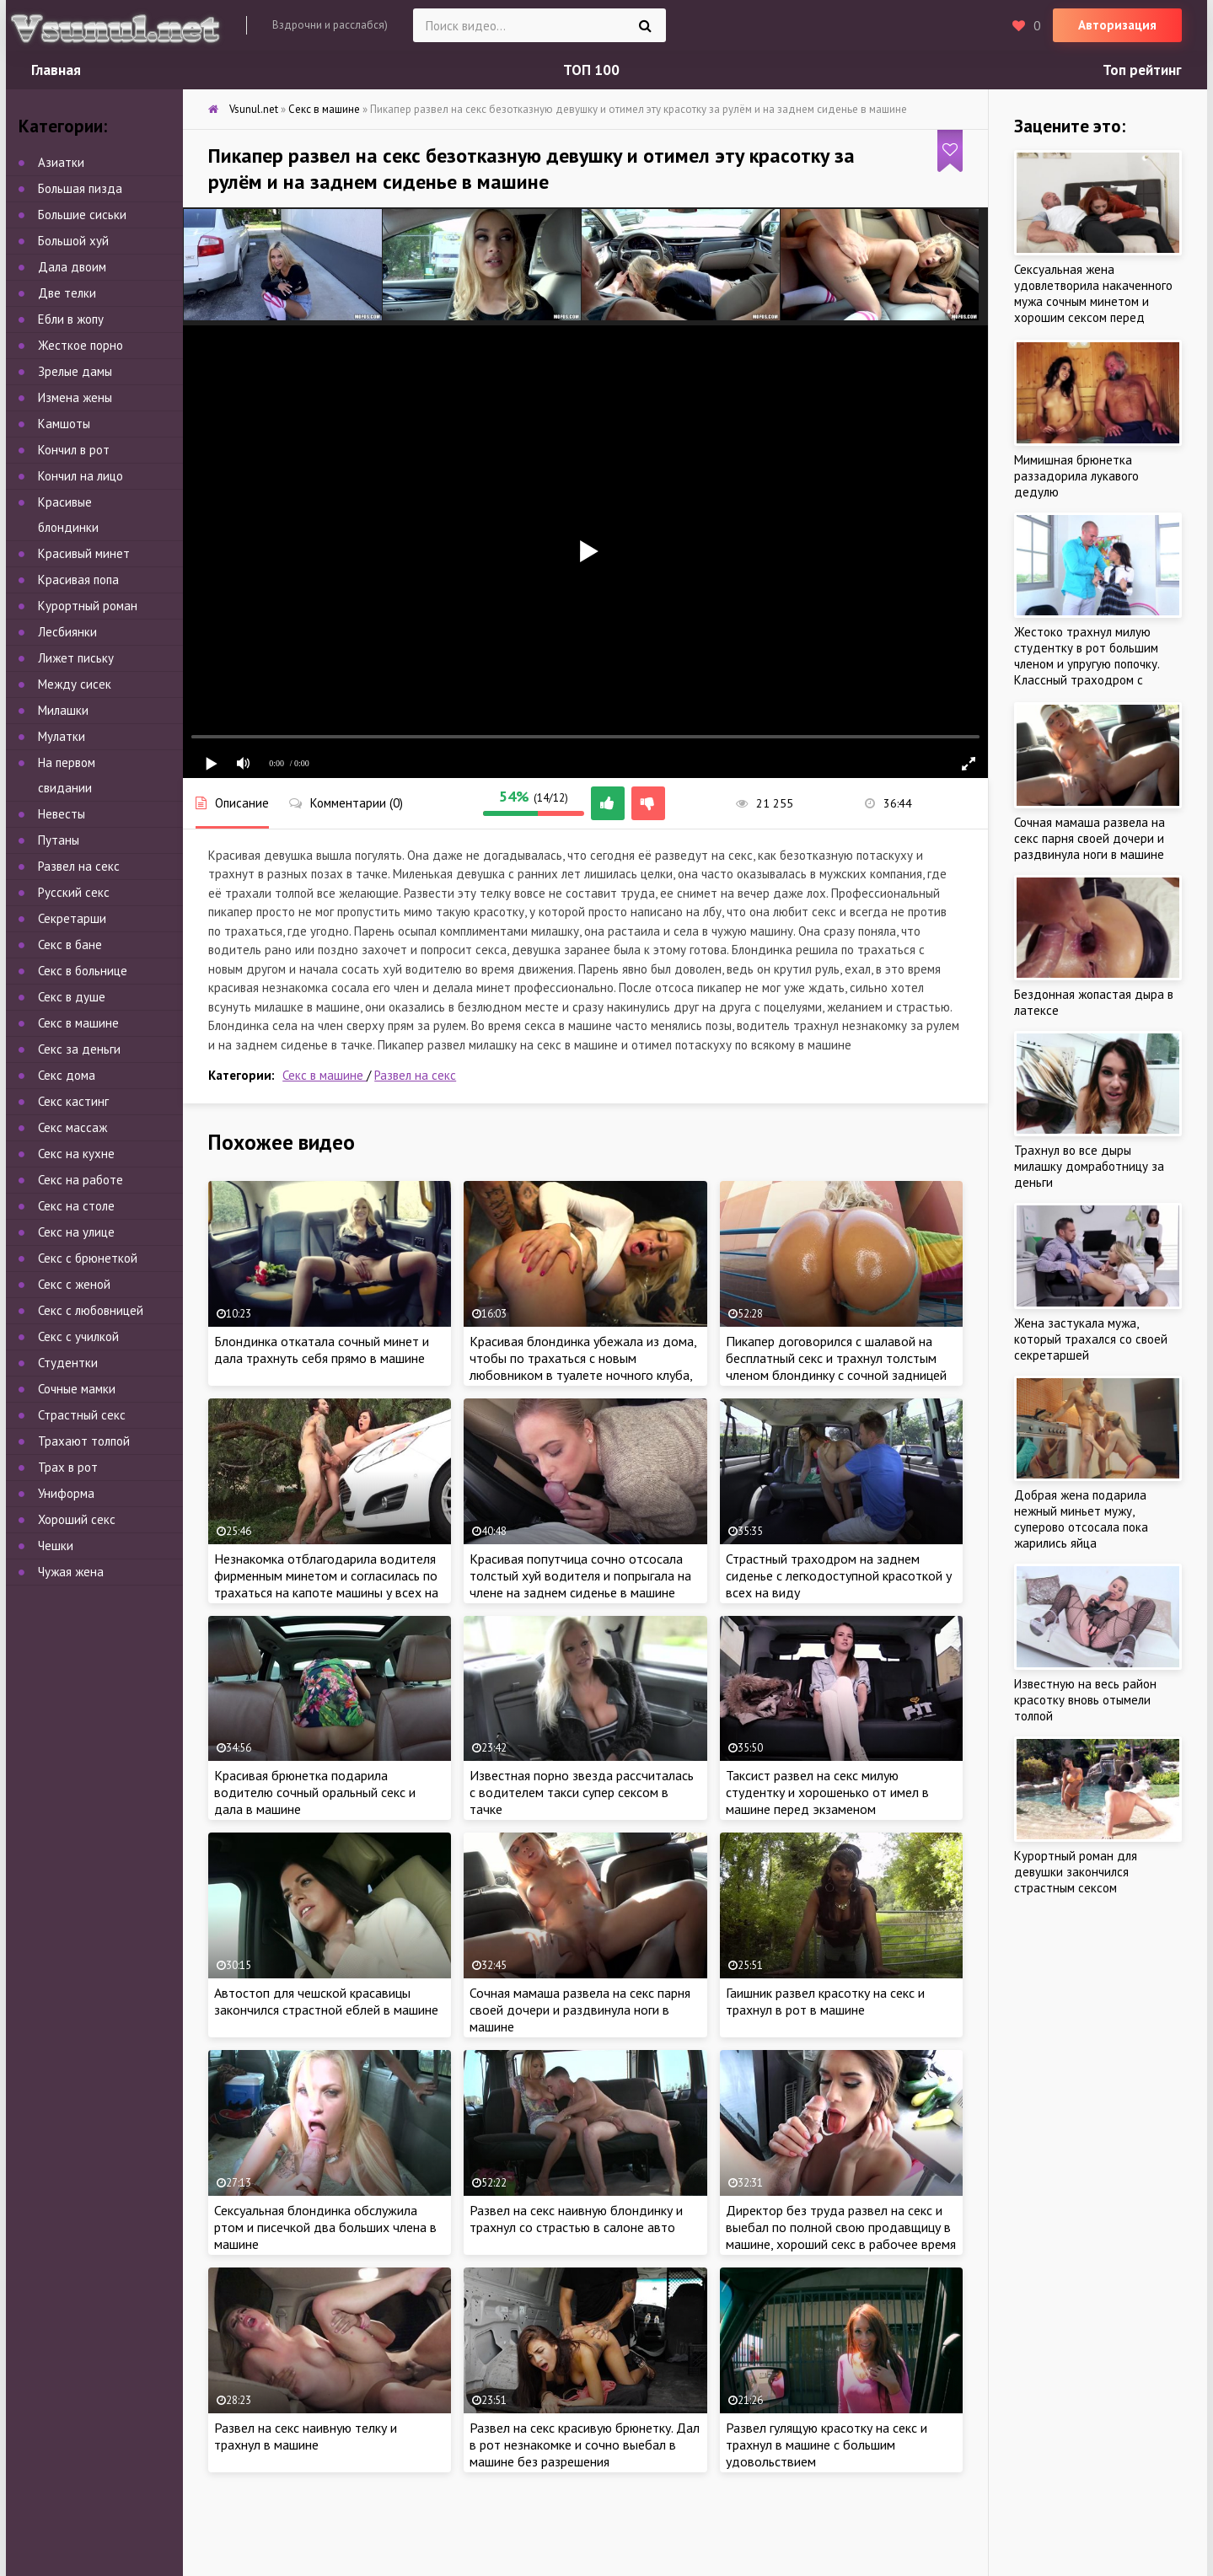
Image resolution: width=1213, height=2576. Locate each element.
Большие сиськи (82, 215)
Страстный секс (82, 1415)
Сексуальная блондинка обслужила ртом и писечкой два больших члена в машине (325, 2227)
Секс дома (66, 1075)
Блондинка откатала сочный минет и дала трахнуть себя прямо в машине (321, 1349)
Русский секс (74, 892)
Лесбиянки (67, 632)
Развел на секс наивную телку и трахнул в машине (305, 2436)
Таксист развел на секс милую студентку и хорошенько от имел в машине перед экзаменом (827, 1792)
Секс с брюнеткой (87, 1258)
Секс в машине (324, 1075)
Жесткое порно (80, 345)
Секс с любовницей (90, 1310)
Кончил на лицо (80, 476)
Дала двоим (72, 267)
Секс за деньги (79, 1049)
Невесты (61, 814)
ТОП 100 (591, 70)
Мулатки (61, 736)
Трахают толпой (84, 1441)
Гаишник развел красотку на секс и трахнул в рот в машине (825, 2001)
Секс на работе (80, 1180)
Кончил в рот (74, 450)
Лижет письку (76, 658)
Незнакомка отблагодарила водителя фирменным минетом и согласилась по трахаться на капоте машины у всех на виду (326, 1584)
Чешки (55, 1546)
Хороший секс (76, 1519)
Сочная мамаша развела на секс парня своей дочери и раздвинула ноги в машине (580, 2009)
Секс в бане (70, 944)
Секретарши (72, 918)
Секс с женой (74, 1284)
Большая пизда (80, 188)
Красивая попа (78, 580)
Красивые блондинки (68, 514)
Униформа (66, 1493)
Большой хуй (73, 241)
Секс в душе (71, 997)
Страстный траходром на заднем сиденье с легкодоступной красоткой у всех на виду (839, 1575)
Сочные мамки (76, 1389)
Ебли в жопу (71, 319)
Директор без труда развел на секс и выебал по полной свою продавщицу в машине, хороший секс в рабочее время (841, 2227)
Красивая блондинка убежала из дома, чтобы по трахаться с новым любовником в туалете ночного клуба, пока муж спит (583, 1366)
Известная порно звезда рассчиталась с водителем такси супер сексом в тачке (582, 1792)
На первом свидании (66, 775)
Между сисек (74, 684)
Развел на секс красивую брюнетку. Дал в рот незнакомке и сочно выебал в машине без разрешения (585, 2444)
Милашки (63, 710)
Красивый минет (84, 553)
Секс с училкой (78, 1336)
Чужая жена (71, 1572)
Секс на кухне (76, 1154)
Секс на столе (76, 1206)
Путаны (58, 840)
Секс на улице (76, 1232)
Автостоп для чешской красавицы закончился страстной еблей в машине (326, 2001)
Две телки (67, 293)
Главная (56, 70)
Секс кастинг (73, 1101)
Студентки (68, 1363)
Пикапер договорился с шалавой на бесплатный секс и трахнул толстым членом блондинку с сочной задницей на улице (836, 1366)
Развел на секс (415, 1075)
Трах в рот (68, 1467)
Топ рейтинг (1142, 70)
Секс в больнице (82, 971)
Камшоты (64, 424)
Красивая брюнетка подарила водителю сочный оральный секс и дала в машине (315, 1792)
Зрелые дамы (75, 371)
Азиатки (61, 162)
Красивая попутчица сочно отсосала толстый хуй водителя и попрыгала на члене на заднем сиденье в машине (580, 1575)
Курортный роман (87, 606)
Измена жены (75, 397)
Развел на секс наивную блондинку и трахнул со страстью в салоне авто (576, 2218)
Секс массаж (72, 1127)
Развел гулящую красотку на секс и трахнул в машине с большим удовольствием (826, 2444)
